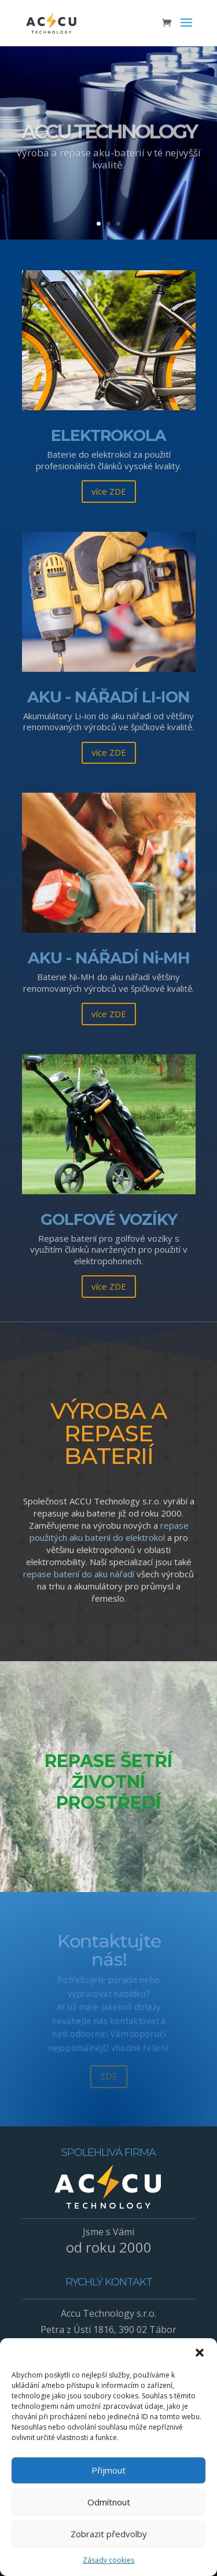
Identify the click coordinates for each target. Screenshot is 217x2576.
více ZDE (108, 491)
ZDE (108, 2084)
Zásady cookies (108, 2560)
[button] (199, 2352)
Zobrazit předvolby (109, 2534)
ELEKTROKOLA (108, 435)
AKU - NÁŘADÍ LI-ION (108, 696)
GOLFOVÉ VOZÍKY (109, 1219)
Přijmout (108, 2470)
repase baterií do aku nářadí (78, 1574)
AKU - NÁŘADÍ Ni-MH (109, 957)
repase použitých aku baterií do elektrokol (109, 1531)
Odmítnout (108, 2502)
